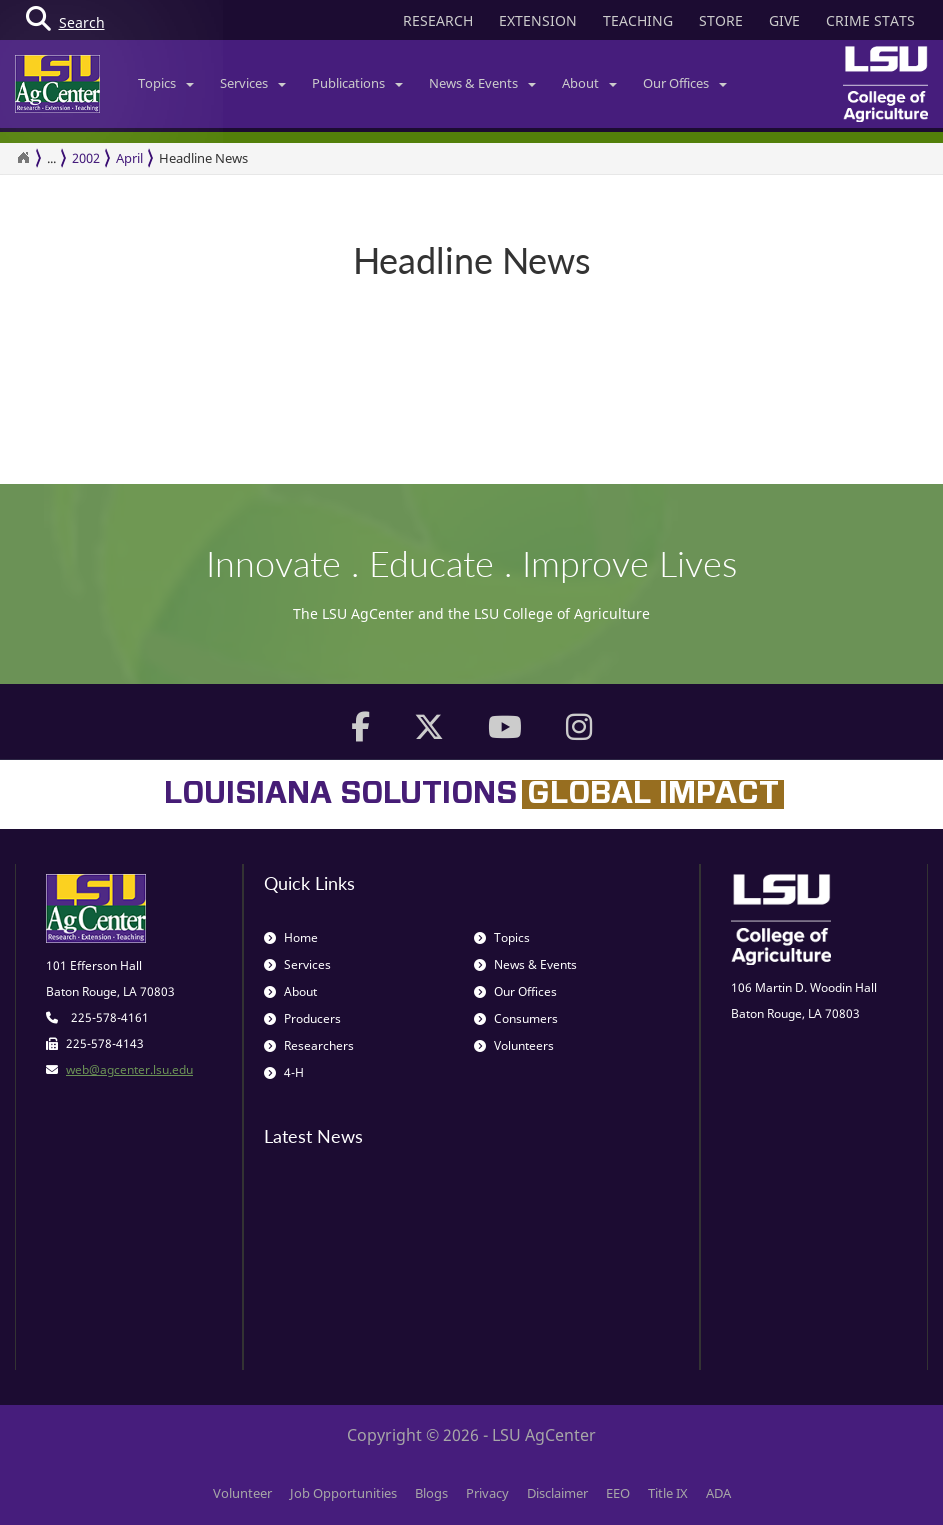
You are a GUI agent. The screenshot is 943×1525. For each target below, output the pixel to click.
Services (253, 83)
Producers (302, 1018)
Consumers (516, 1018)
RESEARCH (438, 20)
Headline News (203, 158)
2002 (86, 158)
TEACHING (638, 20)
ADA (718, 1493)
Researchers (309, 1045)
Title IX (668, 1493)
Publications (357, 83)
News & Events (482, 83)
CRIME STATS (870, 20)
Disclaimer (557, 1493)
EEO (618, 1493)
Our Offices (685, 83)
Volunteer (242, 1493)
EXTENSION (538, 20)
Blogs (431, 1493)
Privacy (487, 1493)
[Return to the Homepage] (23, 158)
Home (291, 937)
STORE (721, 20)
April (129, 158)
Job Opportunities (343, 1493)
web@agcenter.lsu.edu (129, 1069)
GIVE (784, 20)
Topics (166, 83)
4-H (284, 1072)
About (589, 83)
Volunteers (514, 1045)
